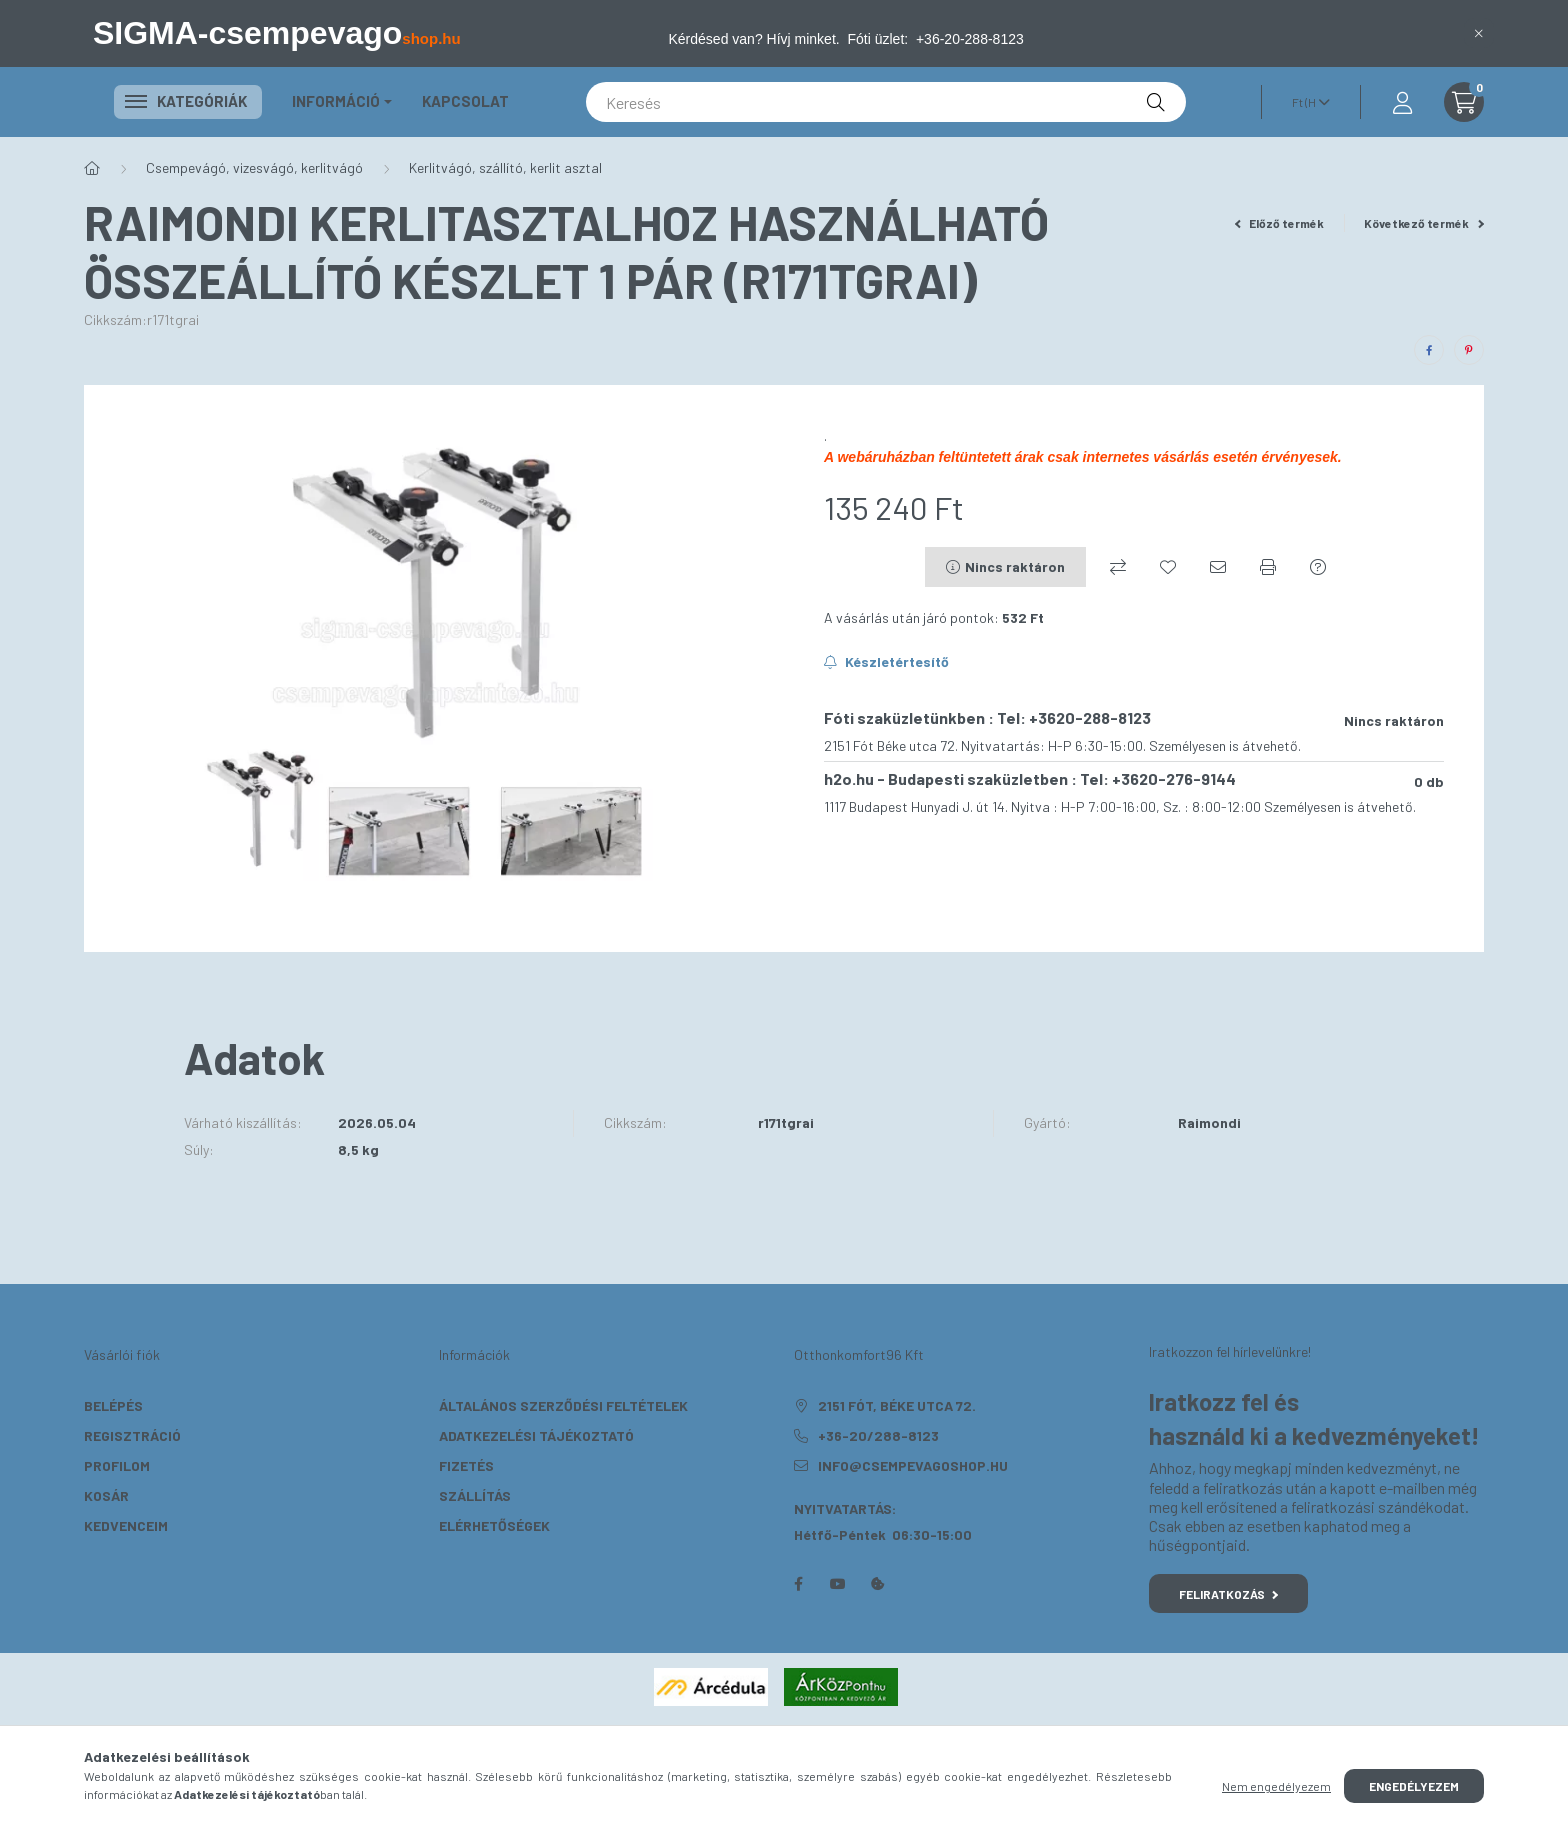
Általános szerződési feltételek (563, 1405)
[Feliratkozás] (886, 662)
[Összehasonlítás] (1118, 567)
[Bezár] (1479, 33)
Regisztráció (132, 1435)
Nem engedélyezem (1276, 1786)
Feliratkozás (1228, 1594)
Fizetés (466, 1465)
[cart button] (1464, 102)
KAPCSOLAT (465, 101)
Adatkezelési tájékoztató (536, 1435)
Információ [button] (336, 101)
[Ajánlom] (1218, 567)
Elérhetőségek (494, 1525)
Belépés (113, 1405)
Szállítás (475, 1495)
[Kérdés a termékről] (1318, 567)
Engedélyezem (1414, 1786)
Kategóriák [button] (188, 101)
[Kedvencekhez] (1168, 567)
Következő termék (1424, 223)
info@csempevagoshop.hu (913, 1465)
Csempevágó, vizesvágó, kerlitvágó (254, 167)
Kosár (106, 1495)
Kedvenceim (126, 1525)
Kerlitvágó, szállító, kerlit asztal (505, 167)
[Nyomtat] (1268, 567)
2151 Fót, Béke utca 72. (897, 1405)
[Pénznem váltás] (1306, 102)
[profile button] (1402, 102)
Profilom (117, 1465)
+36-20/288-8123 (878, 1435)
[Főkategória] (92, 168)
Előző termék (1280, 223)
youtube (838, 1584)
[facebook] (1429, 350)
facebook (798, 1584)
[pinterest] (1469, 350)
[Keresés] (886, 102)
